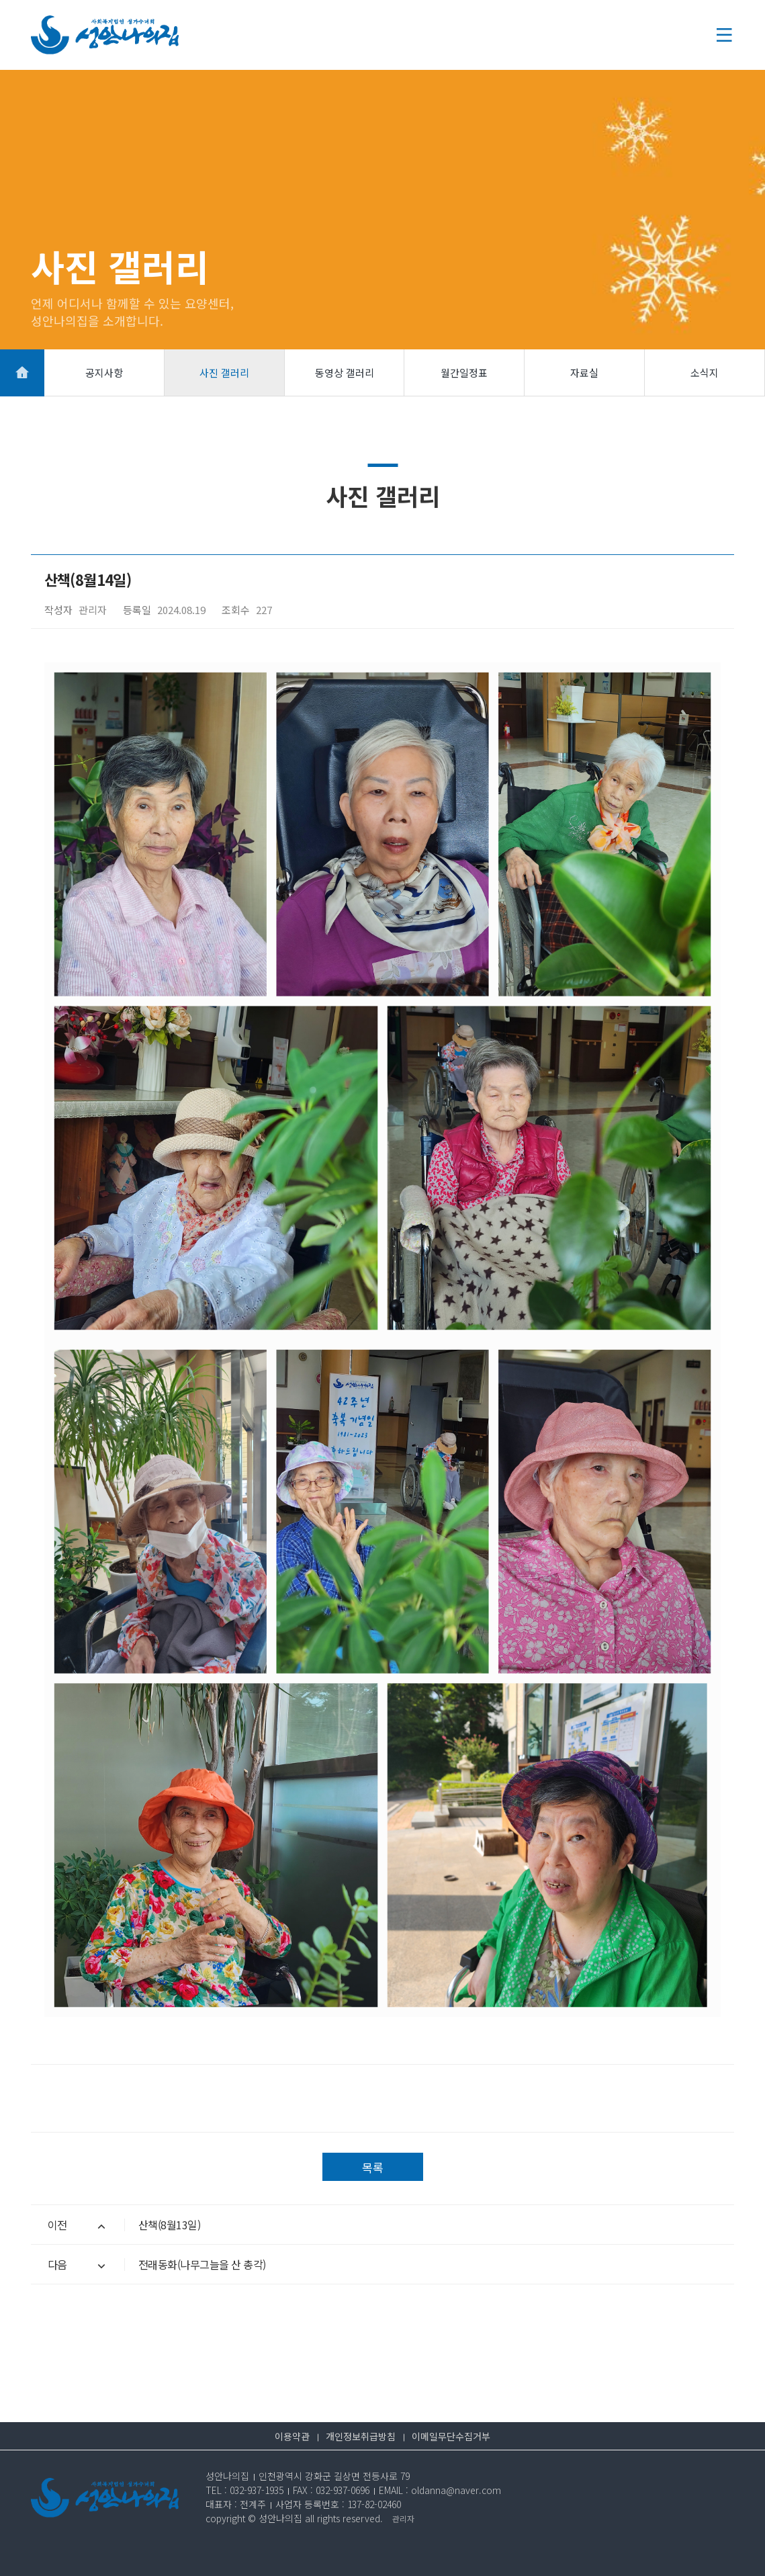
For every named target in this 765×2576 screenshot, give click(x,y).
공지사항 (104, 373)
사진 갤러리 (224, 373)
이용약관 (292, 2436)
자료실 (584, 373)
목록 (373, 2167)
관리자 (403, 2519)
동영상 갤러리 (344, 373)
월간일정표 (464, 373)
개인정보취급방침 (361, 2436)
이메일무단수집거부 (451, 2436)
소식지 (704, 373)
